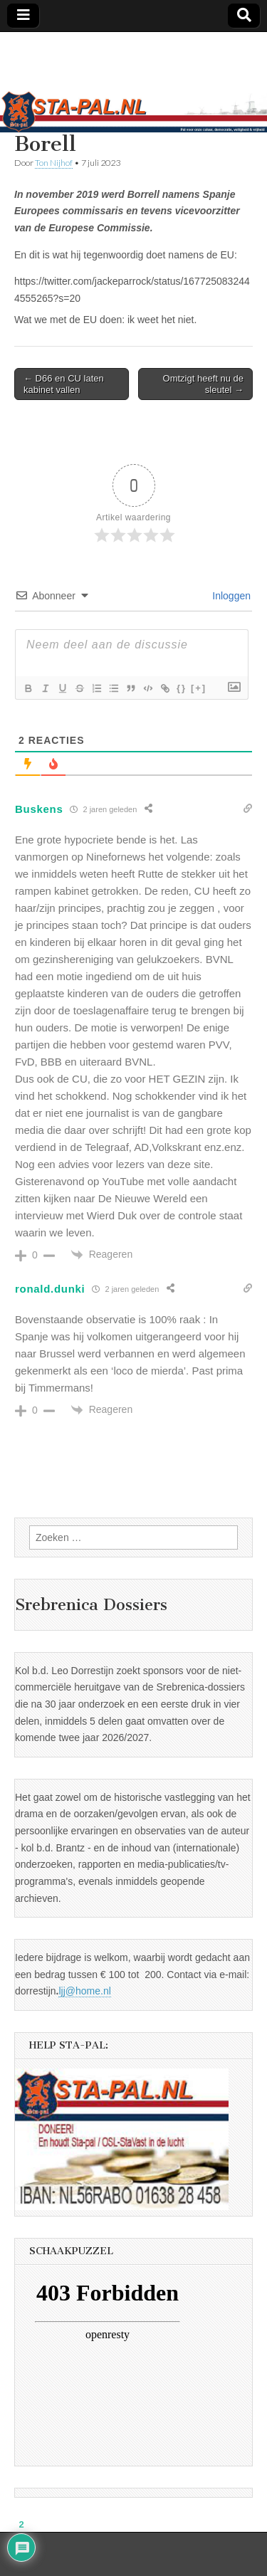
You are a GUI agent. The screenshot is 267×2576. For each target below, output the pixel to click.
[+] (198, 688)
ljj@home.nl (84, 1991)
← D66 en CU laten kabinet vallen (63, 384)
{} (182, 688)
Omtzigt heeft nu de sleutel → (203, 384)
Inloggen (230, 595)
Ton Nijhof (54, 162)
